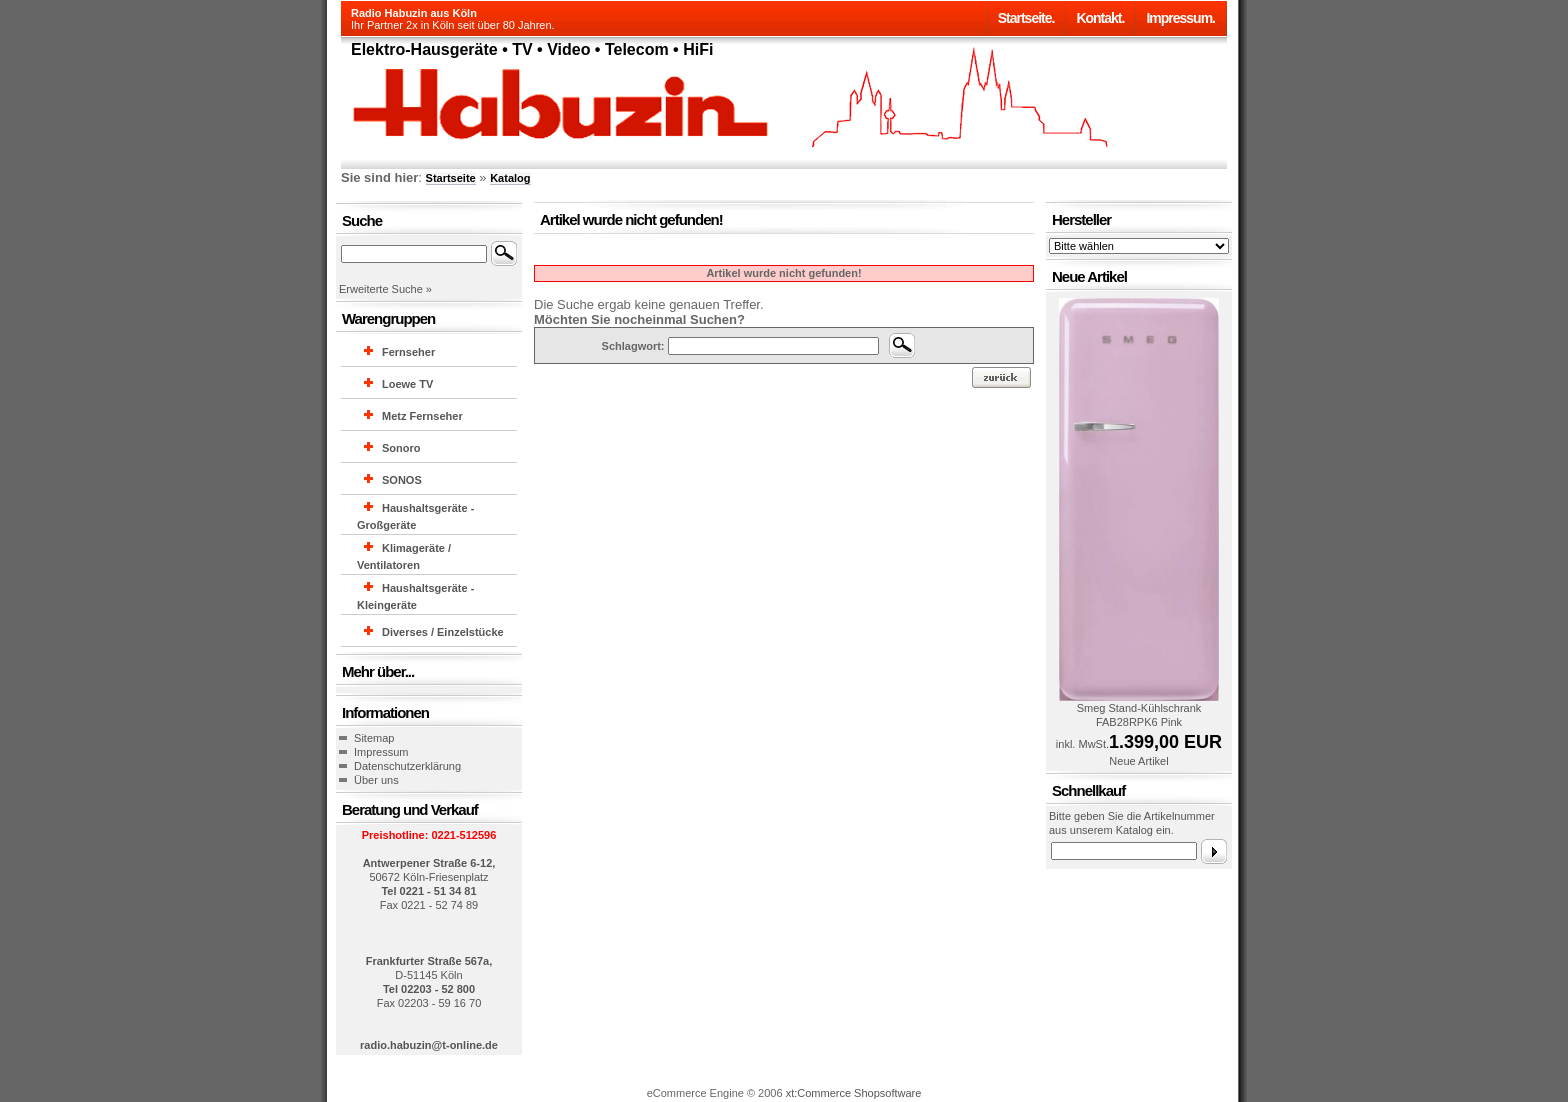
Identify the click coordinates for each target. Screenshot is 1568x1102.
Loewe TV (407, 384)
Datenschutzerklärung (407, 766)
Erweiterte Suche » (385, 289)
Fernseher (408, 352)
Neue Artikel (1138, 761)
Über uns (376, 780)
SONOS (402, 480)
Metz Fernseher (422, 416)
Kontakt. (1100, 18)
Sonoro (401, 448)
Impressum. (1180, 18)
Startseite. (1026, 18)
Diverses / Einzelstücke (443, 632)
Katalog (510, 178)
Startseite (451, 178)
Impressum (381, 752)
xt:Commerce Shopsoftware (854, 1093)
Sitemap (374, 738)
